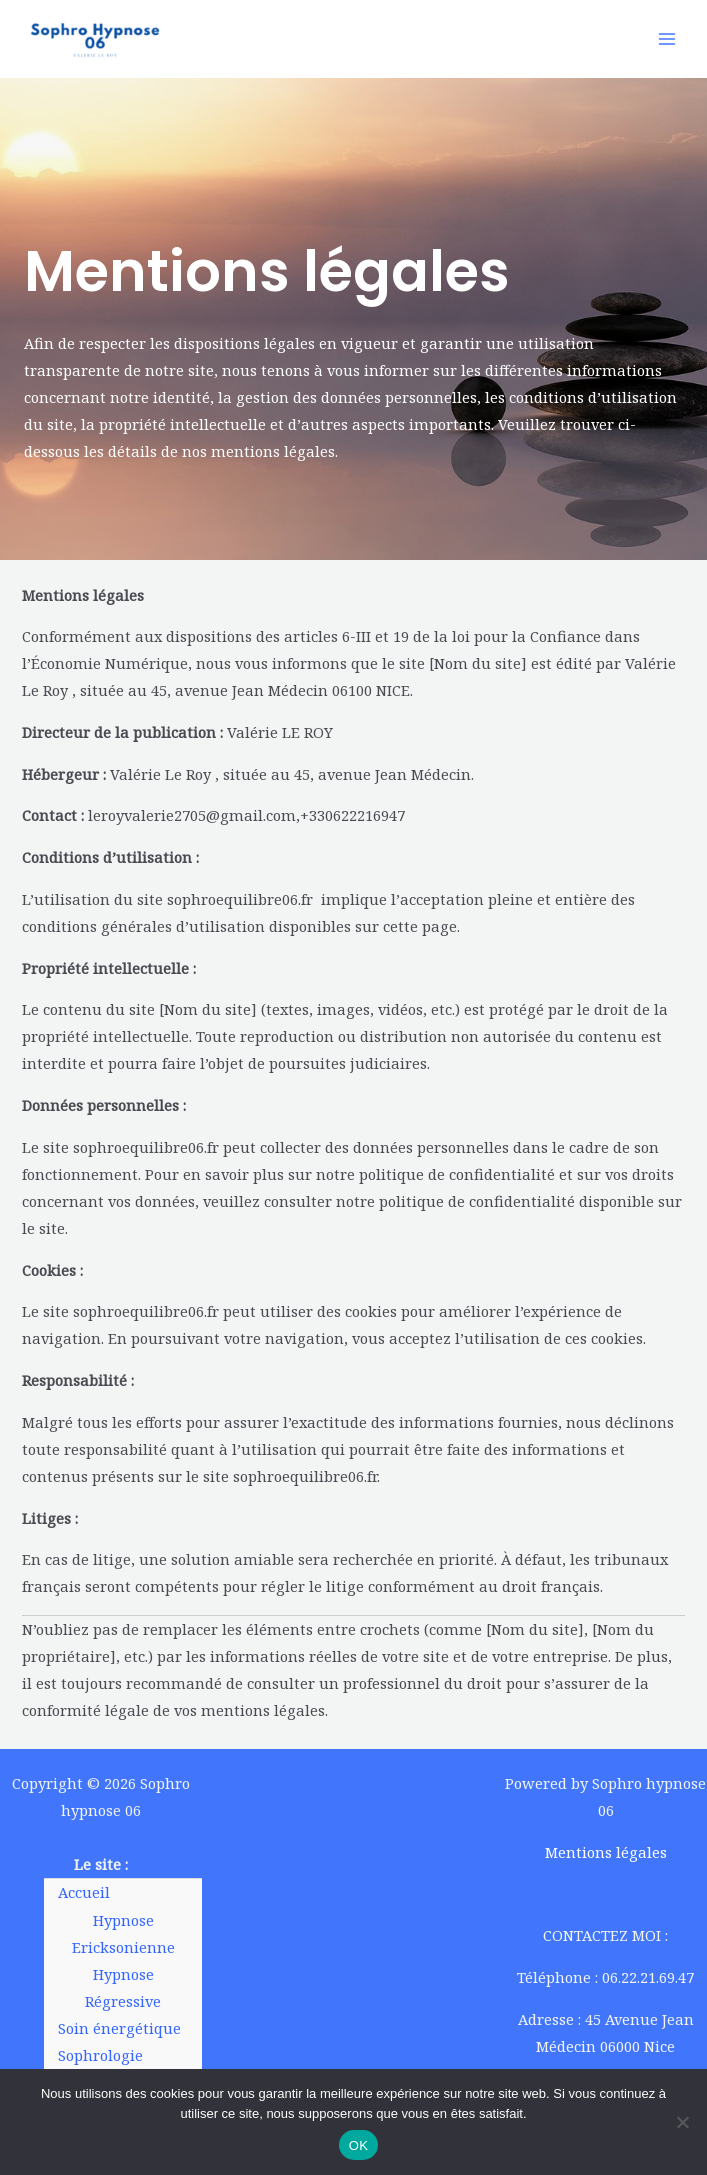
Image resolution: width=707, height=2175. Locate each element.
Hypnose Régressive (123, 1987)
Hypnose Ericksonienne (123, 1933)
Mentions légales (606, 1852)
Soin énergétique (119, 2028)
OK (358, 2145)
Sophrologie (100, 2055)
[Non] (682, 2122)
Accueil (84, 1892)
